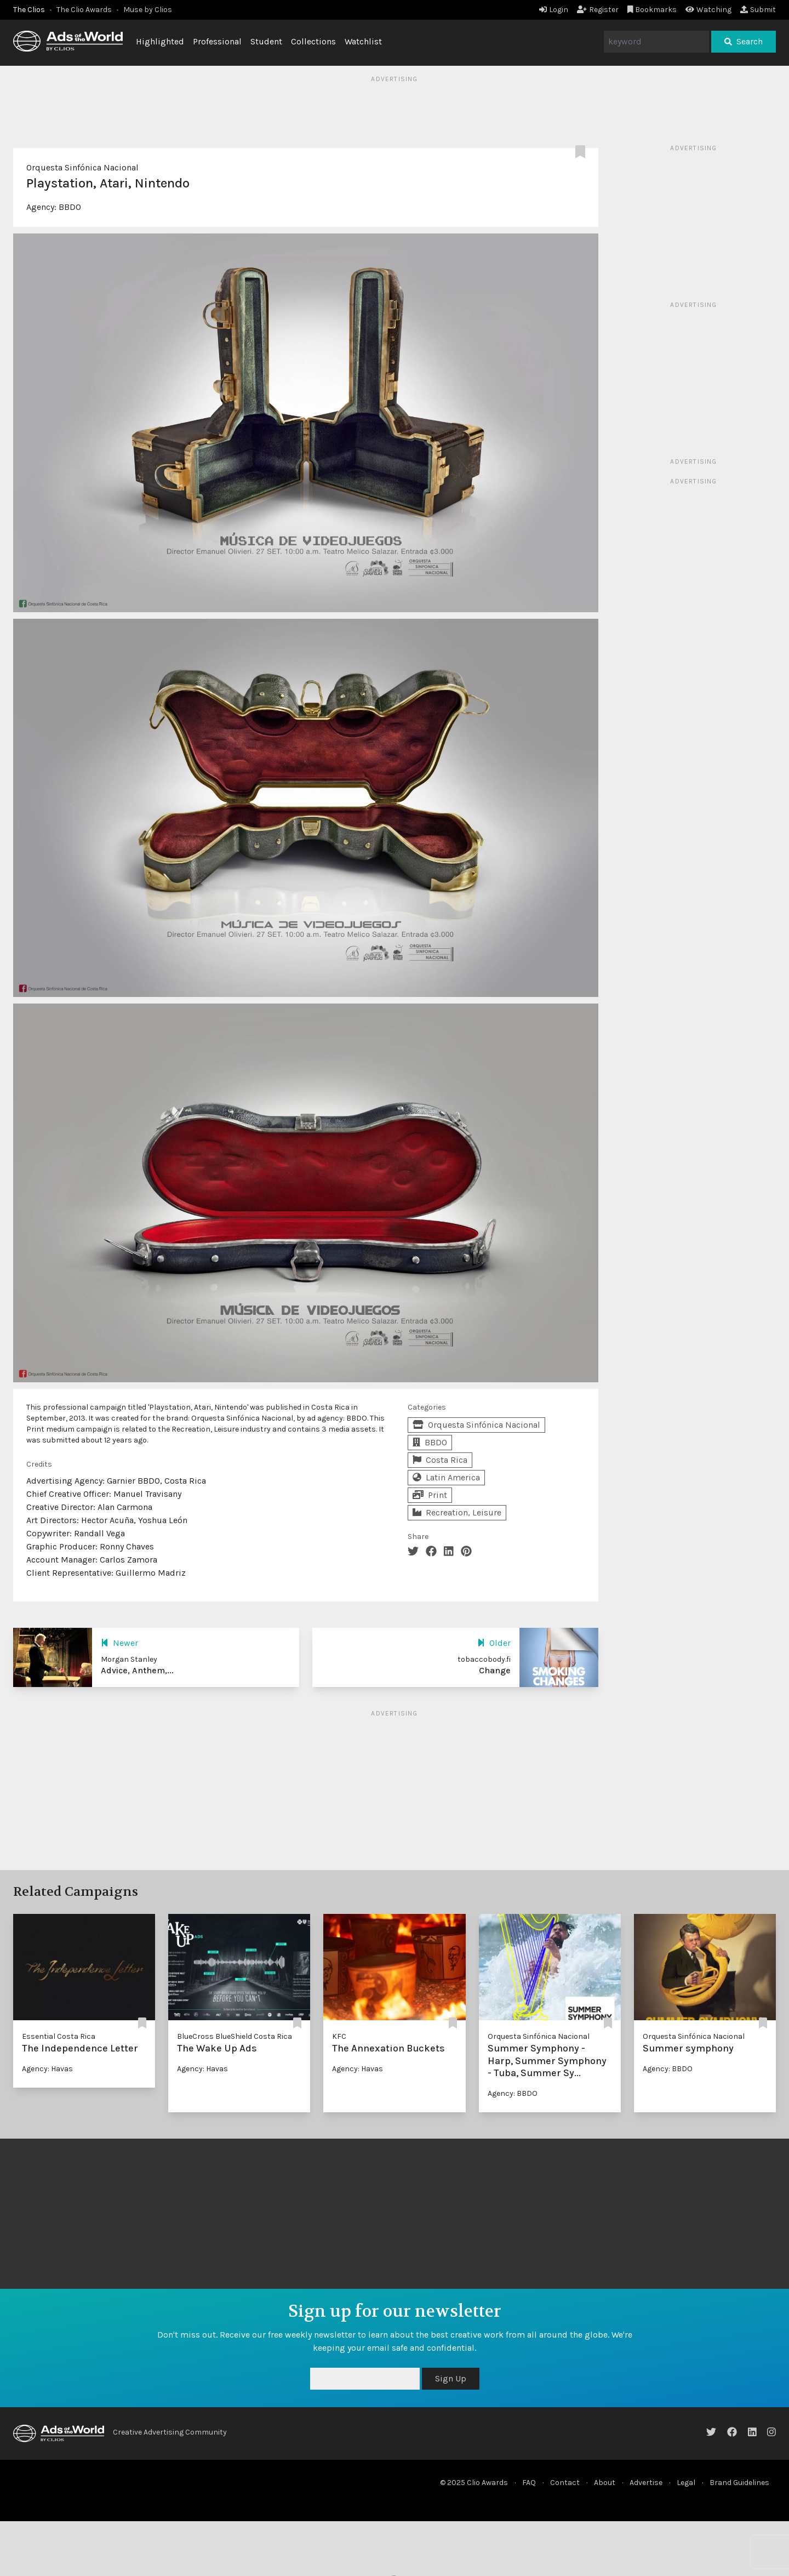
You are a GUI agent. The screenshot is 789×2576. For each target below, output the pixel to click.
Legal (686, 2482)
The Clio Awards (84, 9)
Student (266, 41)
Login (553, 9)
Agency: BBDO (513, 2093)
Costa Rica (440, 1460)
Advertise (646, 2482)
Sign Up (450, 2378)
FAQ (529, 2482)
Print (430, 1495)
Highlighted (160, 41)
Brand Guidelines (739, 2482)
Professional (217, 41)
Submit (758, 9)
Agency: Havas (47, 2068)
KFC (339, 2036)
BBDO (70, 207)
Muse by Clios (147, 9)
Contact (565, 2482)
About (604, 2482)
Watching (708, 9)
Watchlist (363, 41)
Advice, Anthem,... (137, 1670)
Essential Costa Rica (58, 2036)
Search (743, 41)
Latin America (446, 1477)
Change (495, 1670)
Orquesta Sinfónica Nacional (82, 167)
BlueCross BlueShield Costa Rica (234, 2036)
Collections (313, 41)
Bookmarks (652, 9)
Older (494, 1643)
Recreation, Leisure (457, 1512)
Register (598, 9)
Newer (119, 1643)
